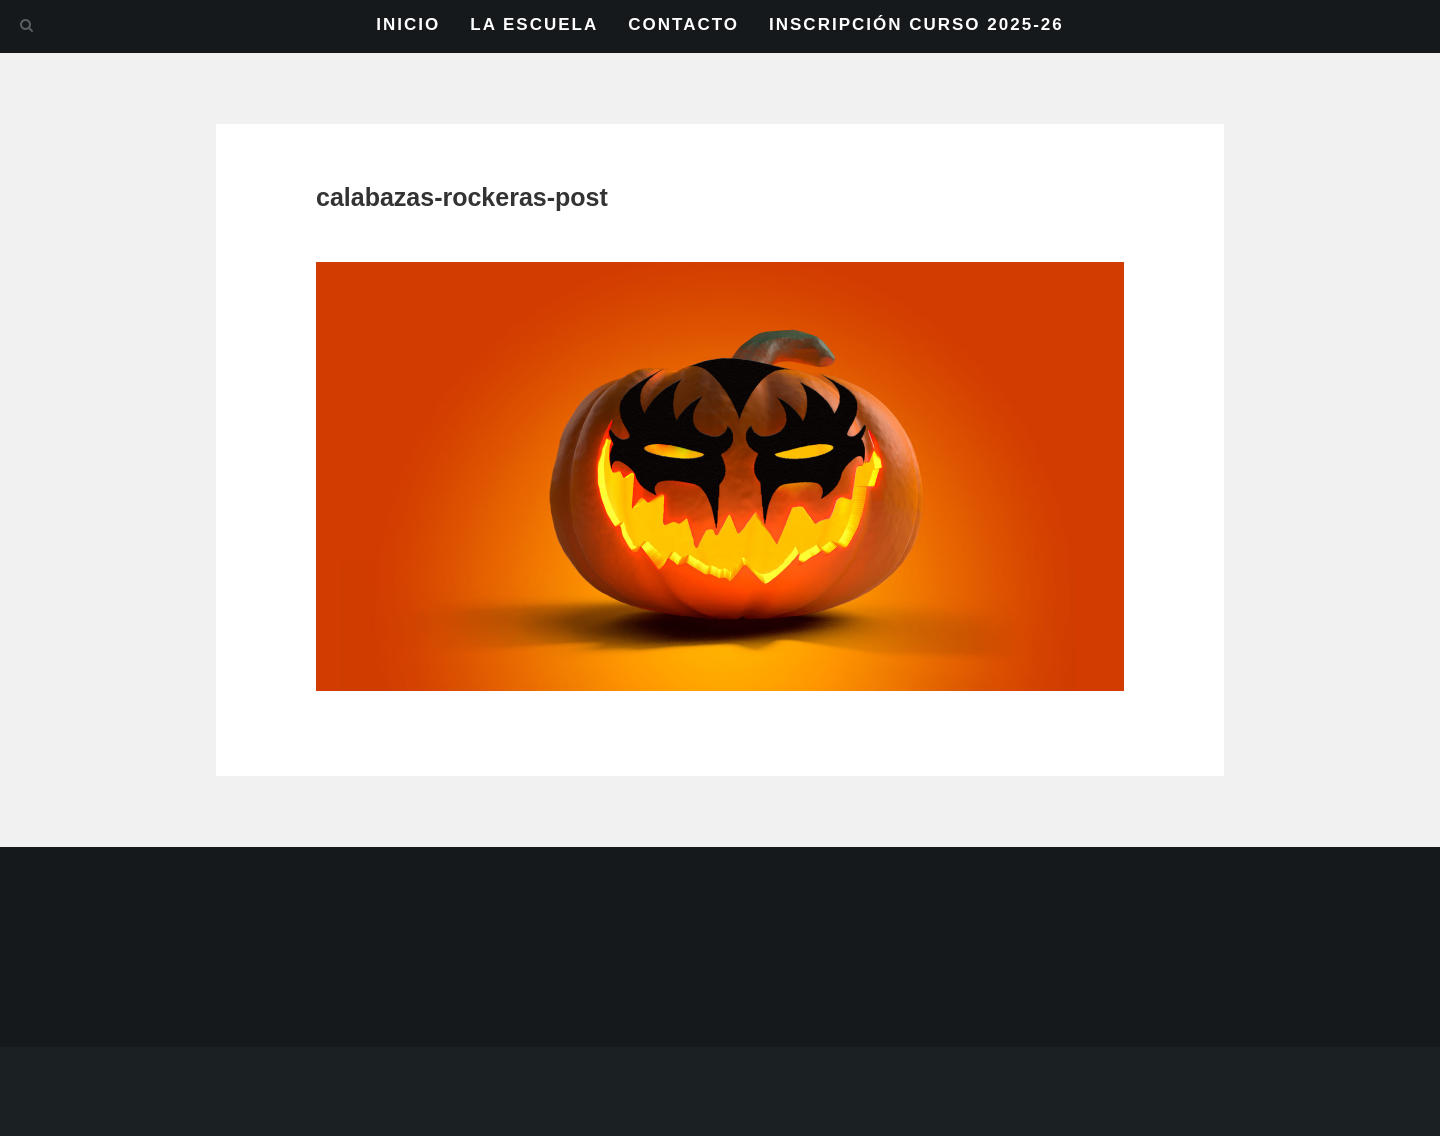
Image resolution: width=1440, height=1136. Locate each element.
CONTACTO (683, 24)
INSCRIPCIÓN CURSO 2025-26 (916, 24)
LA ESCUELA (534, 24)
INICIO (408, 24)
